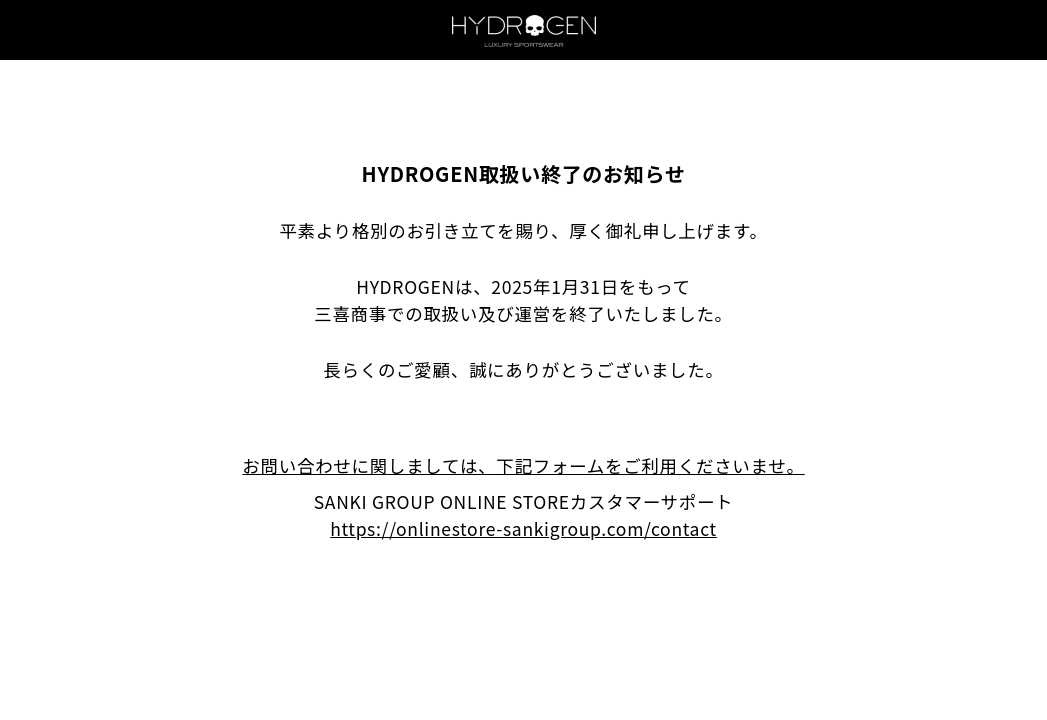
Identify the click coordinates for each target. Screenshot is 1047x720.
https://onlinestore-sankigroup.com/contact (523, 528)
